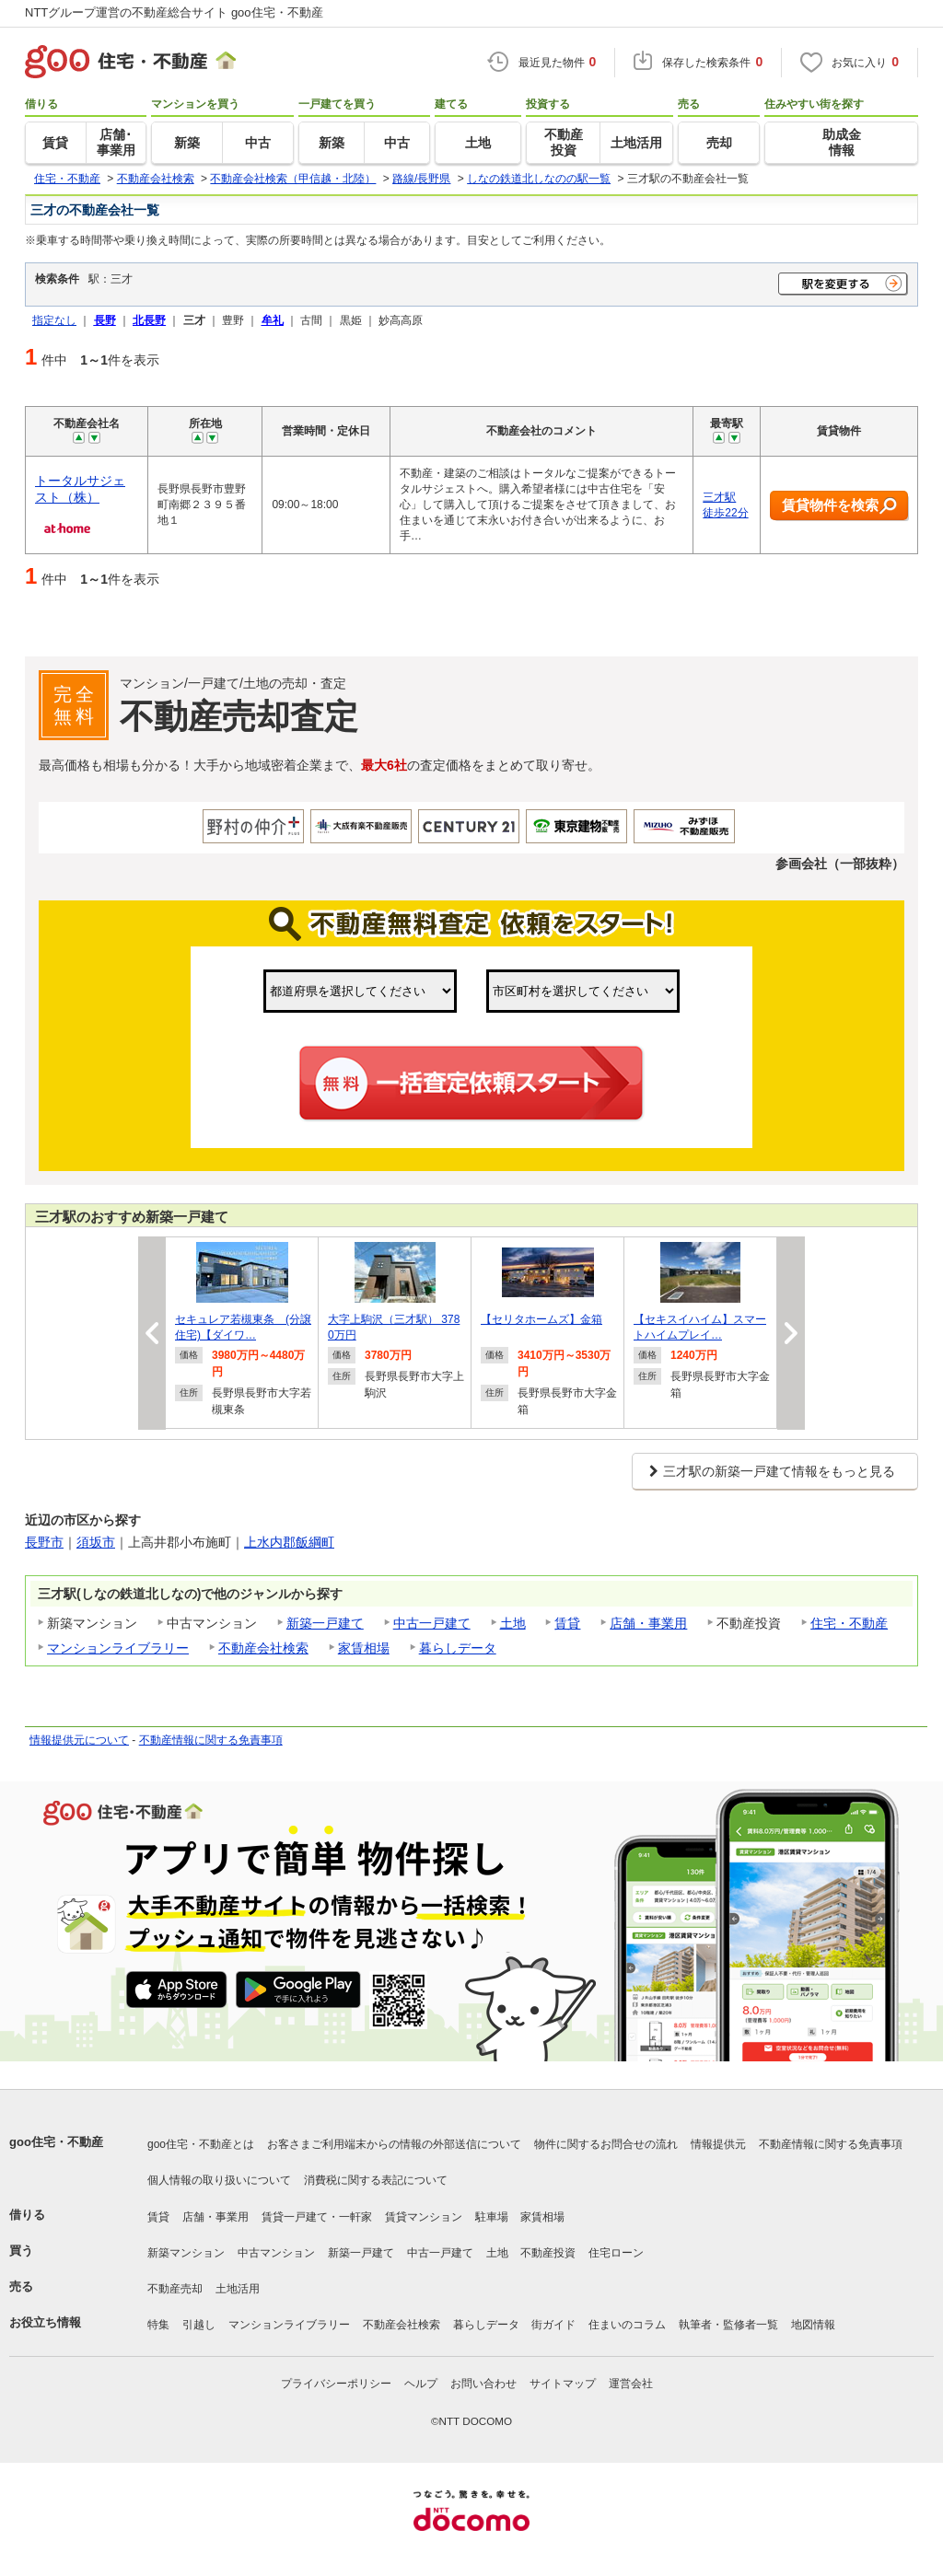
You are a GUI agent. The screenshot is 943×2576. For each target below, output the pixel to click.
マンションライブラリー (118, 1648)
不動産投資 (548, 2252)
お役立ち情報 (45, 2322)
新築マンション (186, 2252)
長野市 (44, 1542)
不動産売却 (175, 2288)
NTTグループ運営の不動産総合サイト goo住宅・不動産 (174, 12)
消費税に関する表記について (376, 2180)
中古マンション (276, 2252)
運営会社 (631, 2383)
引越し (198, 2324)
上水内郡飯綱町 (289, 1542)
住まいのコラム (627, 2324)
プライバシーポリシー (336, 2383)
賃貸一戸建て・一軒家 (317, 2216)
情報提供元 (718, 2144)
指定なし (54, 320)
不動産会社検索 (263, 1648)
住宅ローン (616, 2252)
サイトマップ (563, 2383)
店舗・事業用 (648, 1623)
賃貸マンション (423, 2216)
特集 (158, 2324)
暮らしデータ (457, 1648)
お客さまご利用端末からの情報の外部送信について (394, 2144)
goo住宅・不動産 (56, 2142)
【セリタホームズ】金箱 (541, 1319)
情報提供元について (79, 1740)
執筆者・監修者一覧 (728, 2324)
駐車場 (491, 2216)
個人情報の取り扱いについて (219, 2180)
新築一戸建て (325, 1623)
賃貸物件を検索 (839, 506)
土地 (513, 1623)
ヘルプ (420, 2383)
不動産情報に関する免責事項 (211, 1740)
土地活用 (237, 2288)
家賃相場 (364, 1648)
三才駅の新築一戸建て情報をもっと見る (779, 1471)
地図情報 (813, 2324)
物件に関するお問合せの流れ (606, 2144)
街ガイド (553, 2324)
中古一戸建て (432, 1623)
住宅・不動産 (849, 1623)
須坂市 (95, 1542)
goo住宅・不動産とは (200, 2144)
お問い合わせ (483, 2383)
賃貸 (567, 1623)
